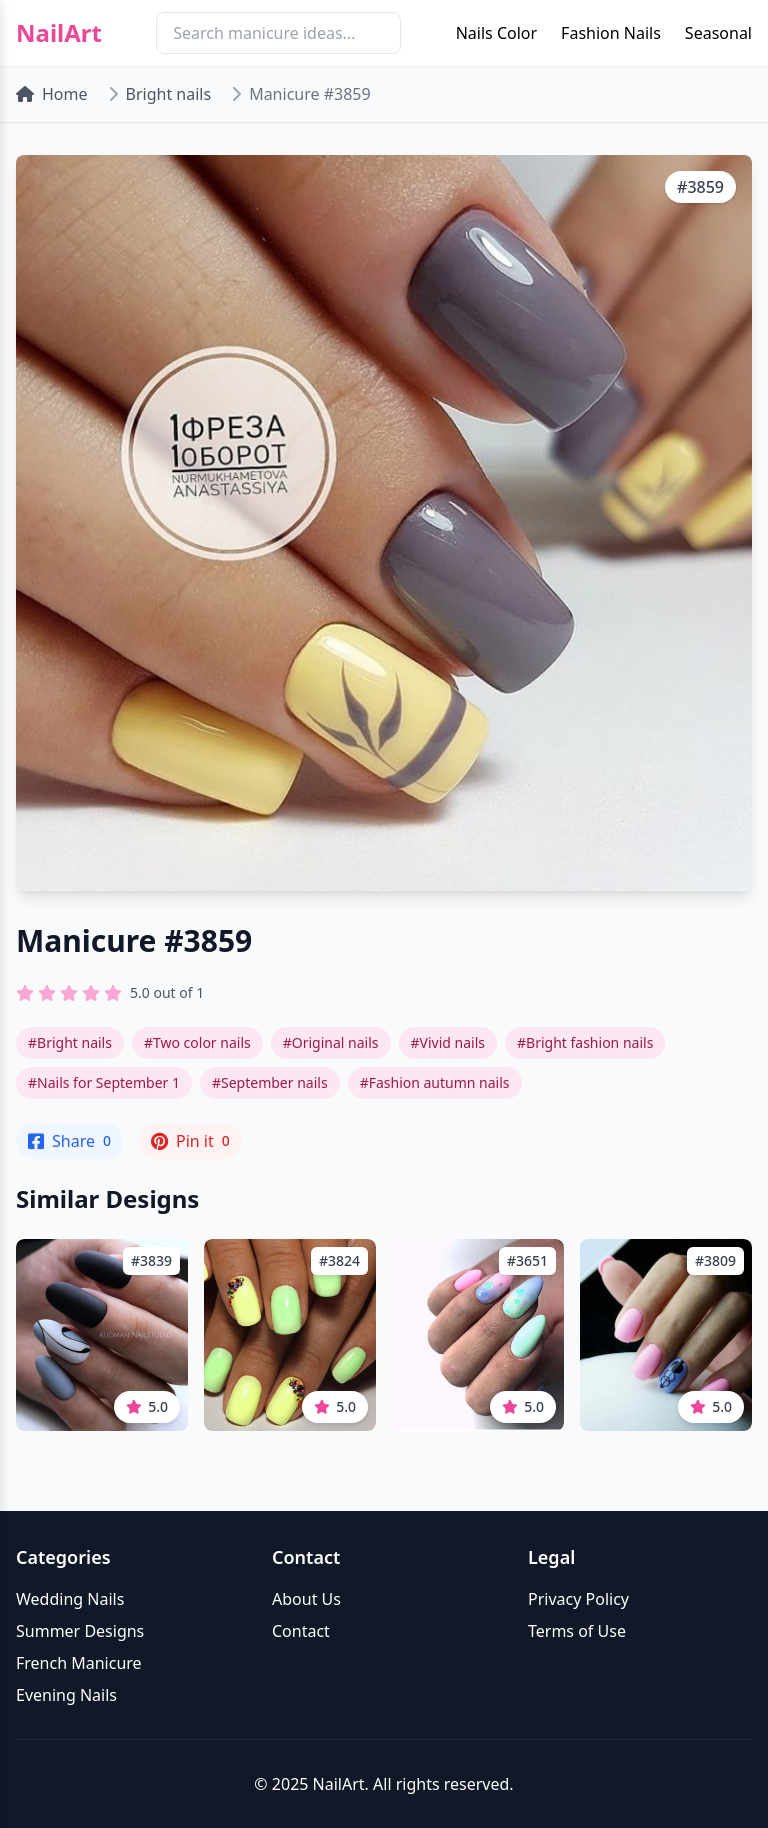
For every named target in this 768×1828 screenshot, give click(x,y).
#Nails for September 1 (104, 1082)
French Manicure (79, 1663)
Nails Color (496, 33)
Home (52, 94)
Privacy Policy (578, 1599)
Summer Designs (80, 1631)
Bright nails (169, 94)
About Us (306, 1599)
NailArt (59, 33)
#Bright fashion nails (585, 1042)
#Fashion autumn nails (435, 1082)
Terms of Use (577, 1631)
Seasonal (718, 33)
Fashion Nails (611, 33)
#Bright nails (70, 1042)
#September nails (270, 1082)
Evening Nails (66, 1695)
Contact (301, 1631)
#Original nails (331, 1042)
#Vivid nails (448, 1042)
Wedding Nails (70, 1599)
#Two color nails (197, 1042)
